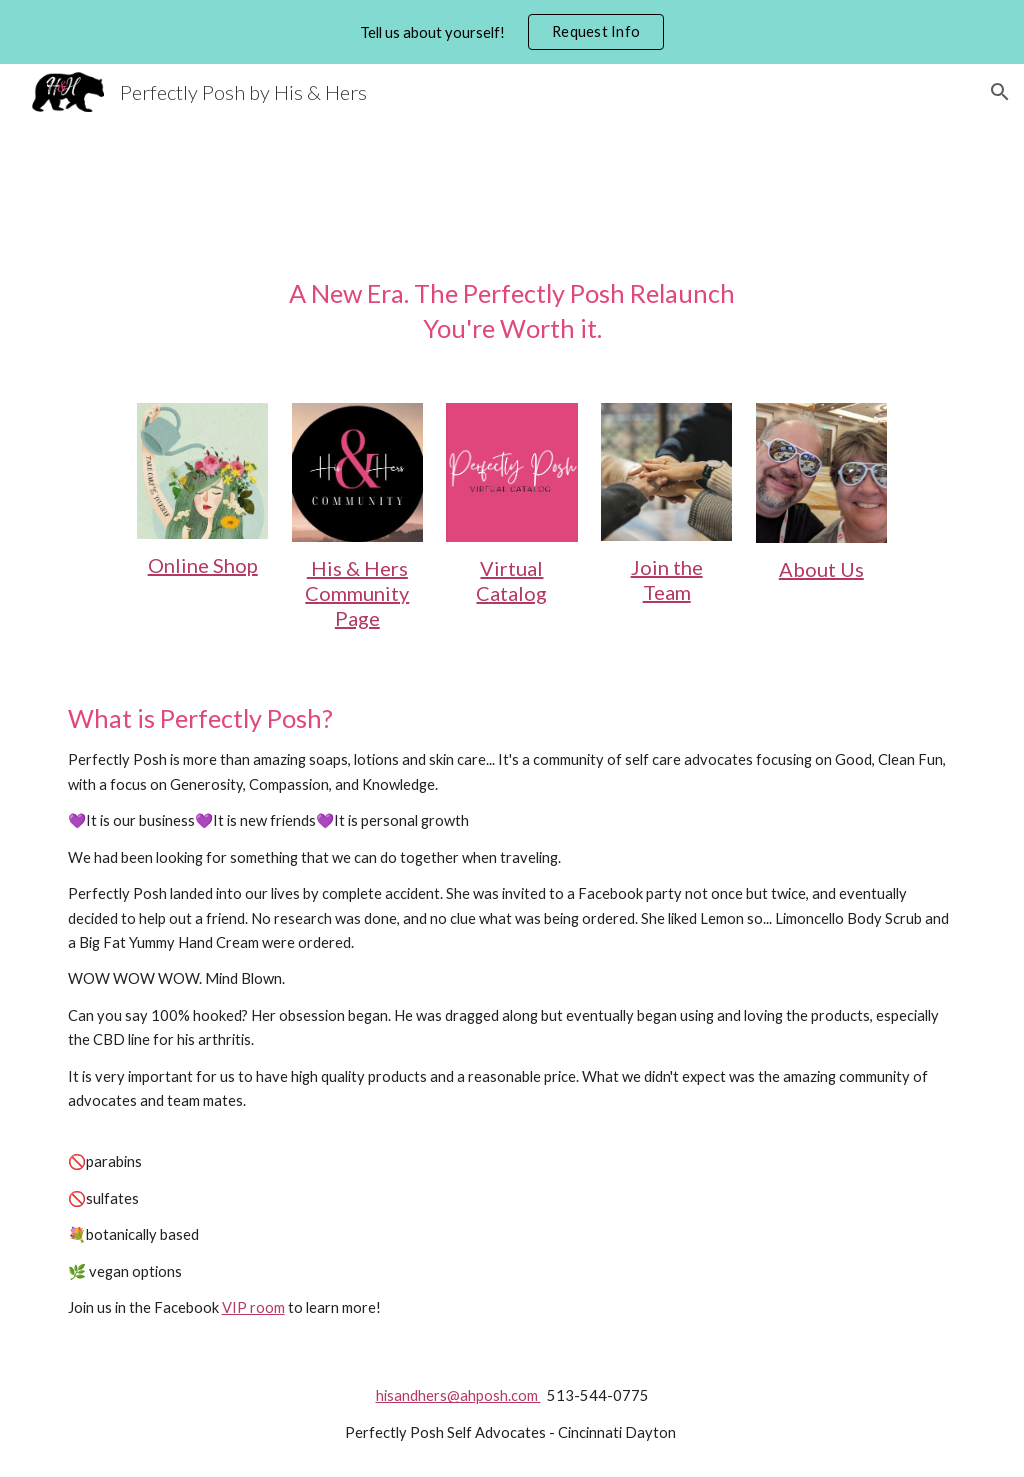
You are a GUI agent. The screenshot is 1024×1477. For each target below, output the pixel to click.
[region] (512, 32)
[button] (1000, 92)
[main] (512, 311)
